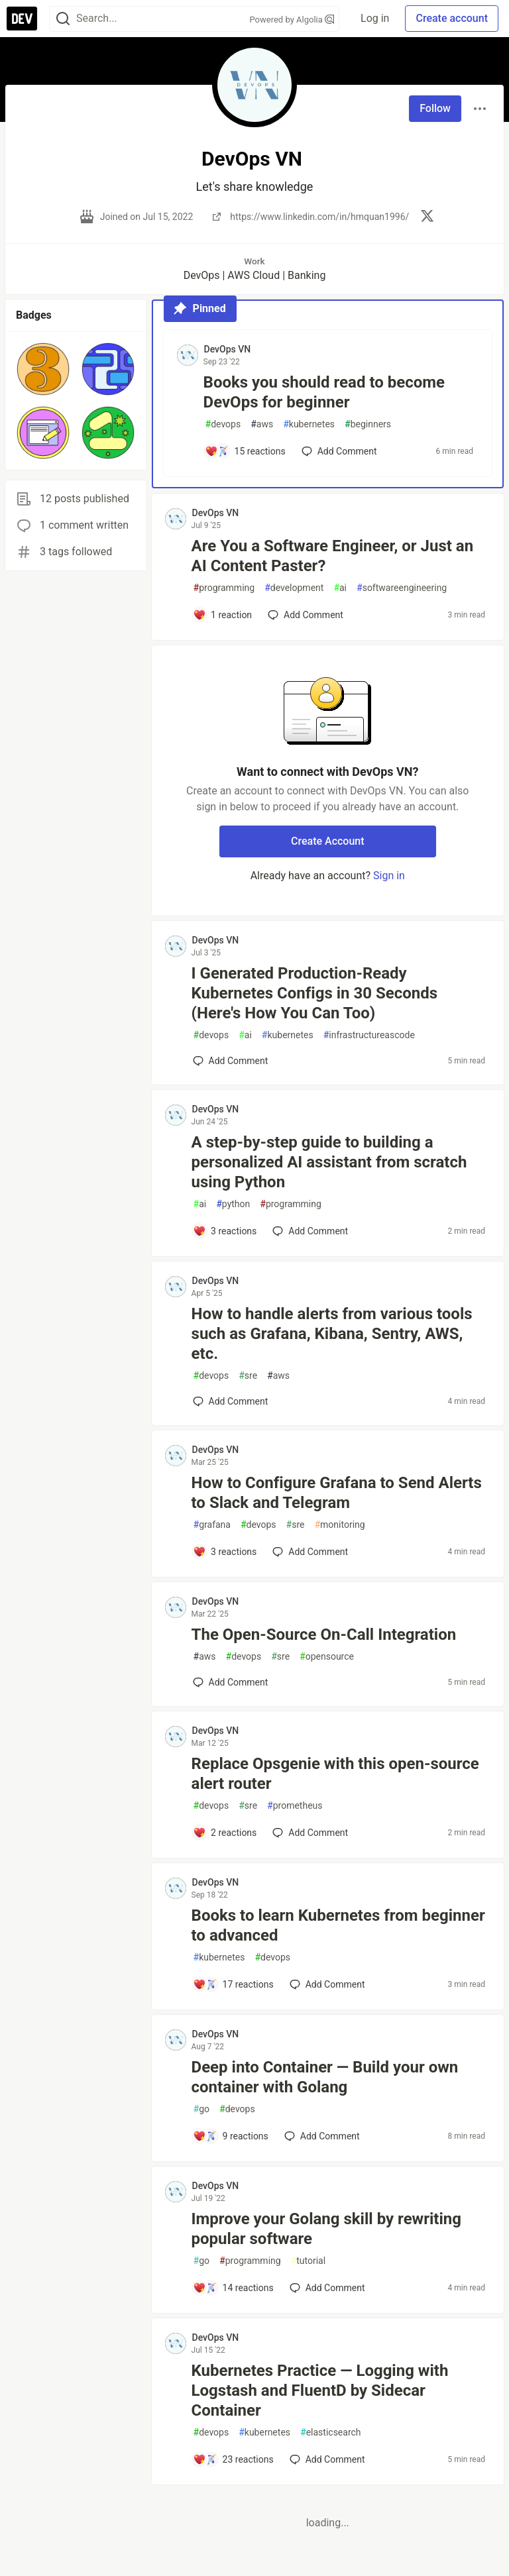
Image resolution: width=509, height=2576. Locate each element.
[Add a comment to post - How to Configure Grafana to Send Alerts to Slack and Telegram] (225, 1552)
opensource (327, 1657)
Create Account (328, 841)
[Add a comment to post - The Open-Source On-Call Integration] (230, 1682)
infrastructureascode (369, 1035)
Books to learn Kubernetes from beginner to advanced (338, 1925)
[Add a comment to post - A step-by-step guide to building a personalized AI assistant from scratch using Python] (225, 1231)
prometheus (294, 1806)
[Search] (63, 19)
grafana (212, 1525)
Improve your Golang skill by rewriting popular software (326, 2229)
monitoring (339, 1525)
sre (248, 1376)
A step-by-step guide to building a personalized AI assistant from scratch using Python (329, 1162)
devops (223, 424)
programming (224, 588)
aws (262, 424)
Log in (375, 18)
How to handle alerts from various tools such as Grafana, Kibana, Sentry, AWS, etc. (332, 1334)
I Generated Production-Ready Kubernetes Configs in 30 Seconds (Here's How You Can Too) (314, 993)
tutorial (308, 2261)
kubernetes (309, 424)
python (233, 1204)
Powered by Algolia (292, 20)
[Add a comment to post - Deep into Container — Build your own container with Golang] (230, 2136)
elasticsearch (330, 2433)
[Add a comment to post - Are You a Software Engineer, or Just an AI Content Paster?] (222, 615)
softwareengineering (402, 588)
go (201, 2109)
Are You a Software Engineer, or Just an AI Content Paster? (333, 556)
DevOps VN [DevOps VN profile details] (227, 349)
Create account (452, 18)
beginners (368, 424)
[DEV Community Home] (21, 18)
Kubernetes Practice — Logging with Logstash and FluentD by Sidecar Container (320, 2390)
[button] (43, 369)
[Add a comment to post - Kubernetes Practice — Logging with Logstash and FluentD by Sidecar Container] (233, 2459)
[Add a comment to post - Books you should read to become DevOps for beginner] (245, 451)
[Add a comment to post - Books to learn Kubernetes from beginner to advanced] (233, 1984)
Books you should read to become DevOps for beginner (324, 392)
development (293, 588)
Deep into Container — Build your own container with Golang (325, 2077)
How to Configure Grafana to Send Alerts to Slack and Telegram (337, 1493)
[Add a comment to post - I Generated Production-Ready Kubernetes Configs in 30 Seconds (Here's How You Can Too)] (230, 1060)
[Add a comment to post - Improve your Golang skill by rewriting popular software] (233, 2288)
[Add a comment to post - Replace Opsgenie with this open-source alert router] (225, 1833)
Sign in (389, 875)
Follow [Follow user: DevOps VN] (435, 108)
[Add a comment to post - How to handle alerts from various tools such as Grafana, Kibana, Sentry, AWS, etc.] (230, 1401)
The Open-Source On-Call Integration (324, 1634)
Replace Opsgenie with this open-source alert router (335, 1773)
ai (340, 588)
